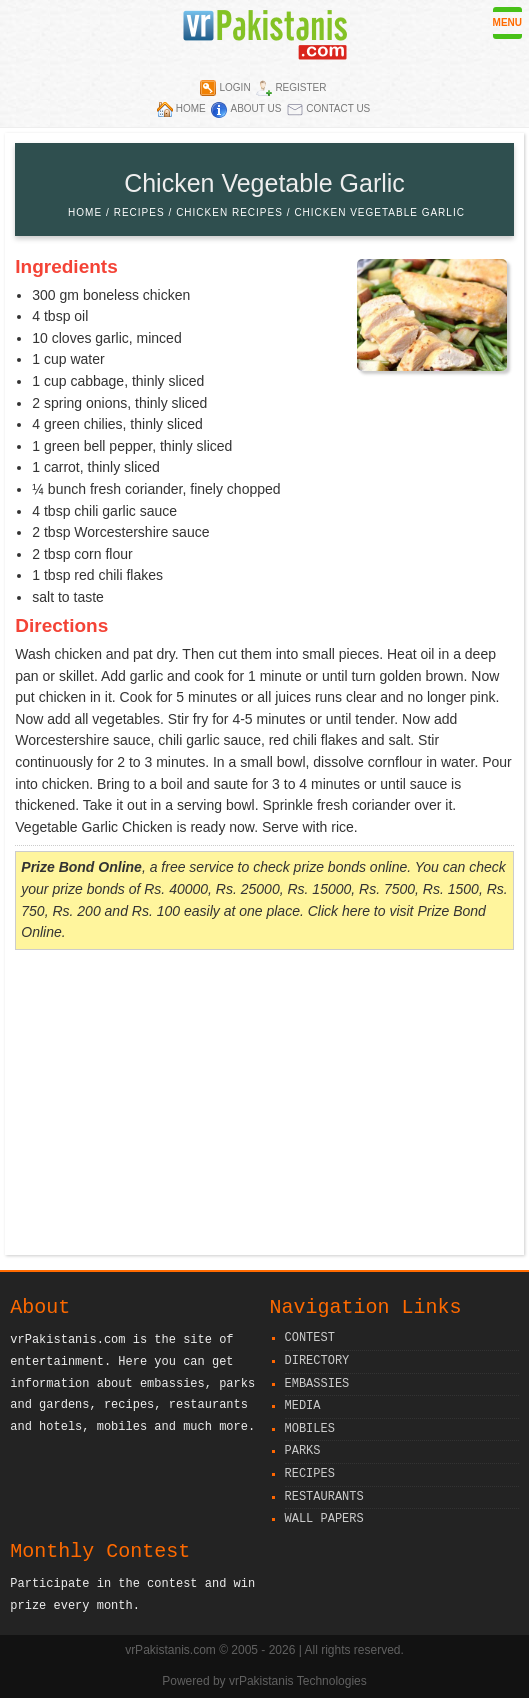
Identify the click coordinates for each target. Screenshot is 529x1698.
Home (191, 108)
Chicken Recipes (229, 212)
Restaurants (324, 1497)
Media (303, 1406)
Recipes (139, 212)
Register (300, 87)
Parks (303, 1451)
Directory (317, 1361)
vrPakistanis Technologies (298, 1681)
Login (234, 87)
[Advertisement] (264, 1105)
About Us (255, 108)
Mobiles (310, 1429)
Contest (310, 1338)
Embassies (317, 1384)
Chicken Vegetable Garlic (379, 212)
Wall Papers (324, 1519)
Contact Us (338, 108)
